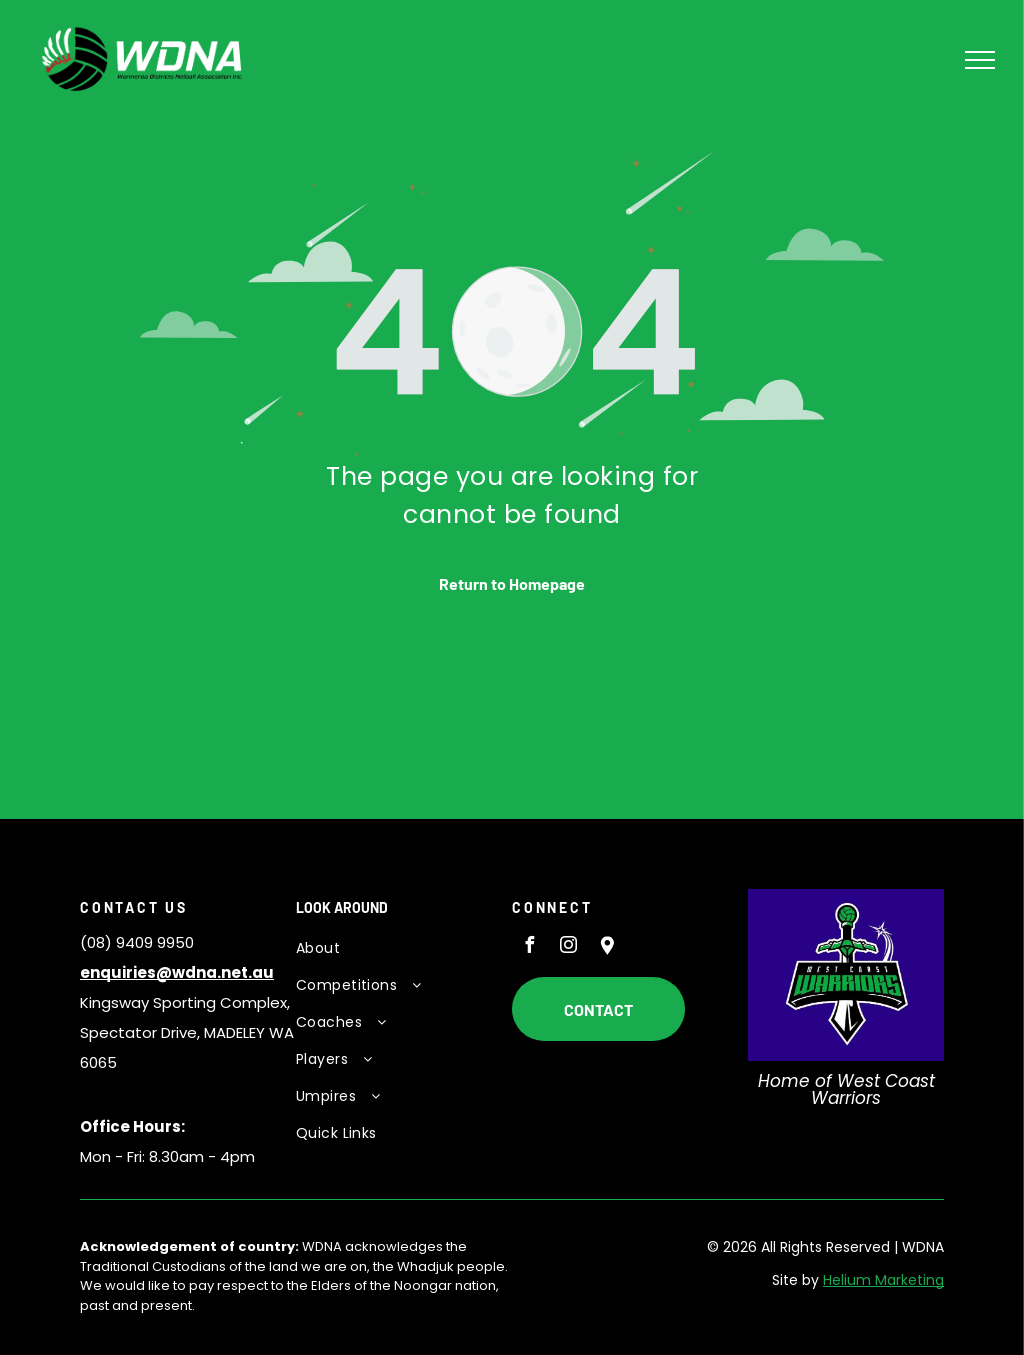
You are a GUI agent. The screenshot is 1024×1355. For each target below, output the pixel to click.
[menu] (980, 60)
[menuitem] (393, 948)
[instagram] (568, 947)
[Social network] (607, 947)
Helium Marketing (883, 1280)
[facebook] (529, 947)
